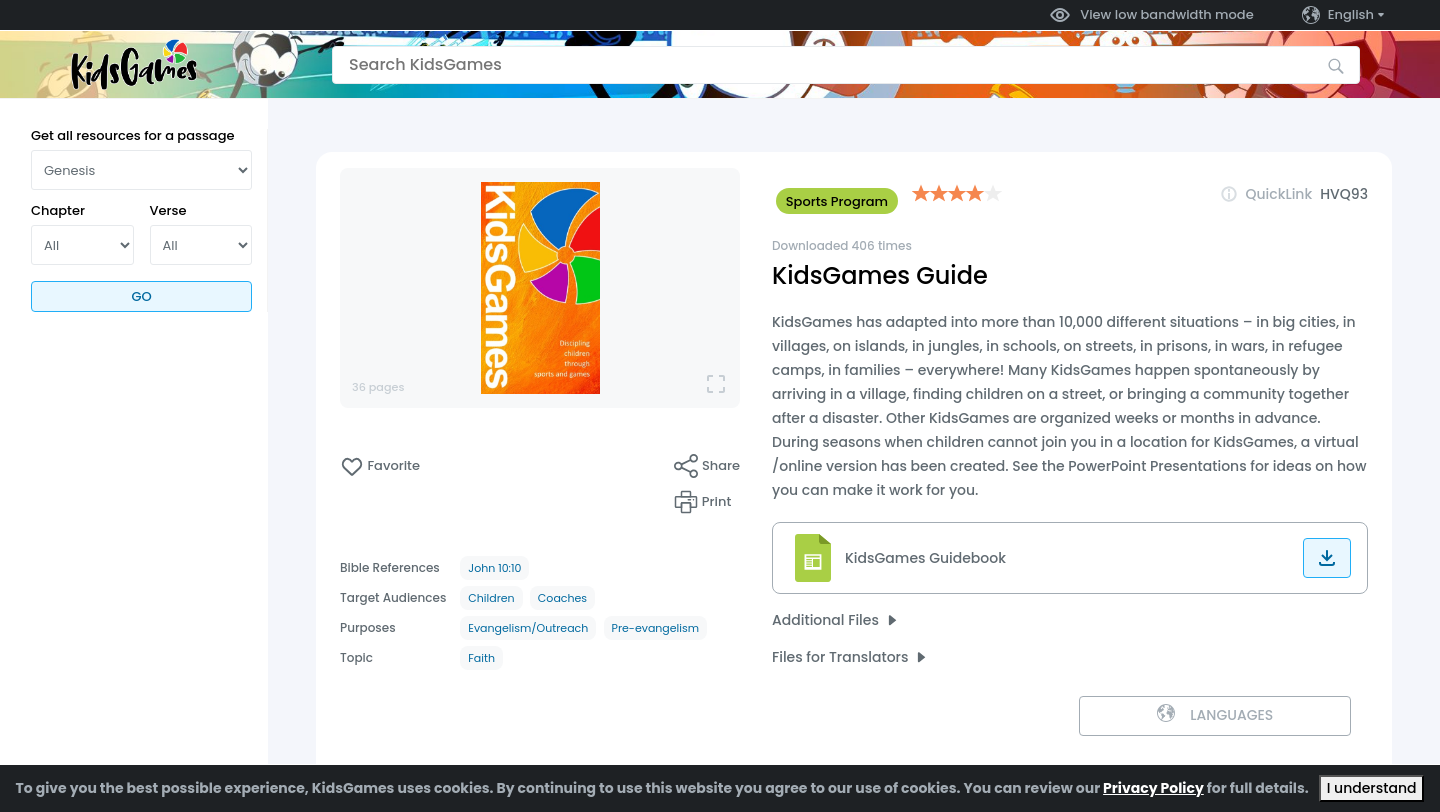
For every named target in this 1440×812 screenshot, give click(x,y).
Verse (168, 210)
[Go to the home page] (134, 64)
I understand (1372, 788)
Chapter (58, 210)
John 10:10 (494, 568)
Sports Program (837, 201)
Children (491, 598)
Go (141, 296)
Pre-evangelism (656, 628)
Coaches (562, 598)
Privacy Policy (1153, 788)
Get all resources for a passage (133, 135)
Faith (481, 658)
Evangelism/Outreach (528, 628)
